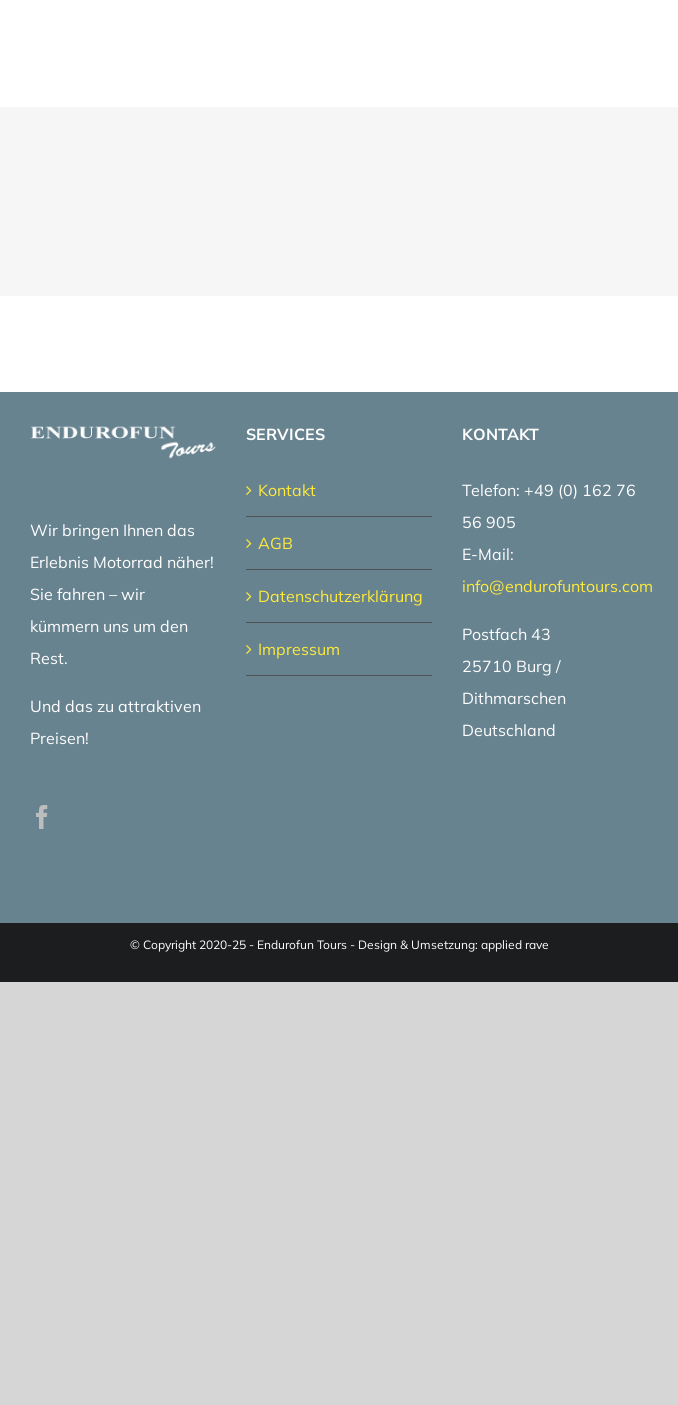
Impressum (299, 649)
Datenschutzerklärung (340, 596)
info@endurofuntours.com (557, 586)
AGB (275, 543)
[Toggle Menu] (635, 53)
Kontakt (287, 490)
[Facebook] (42, 817)
